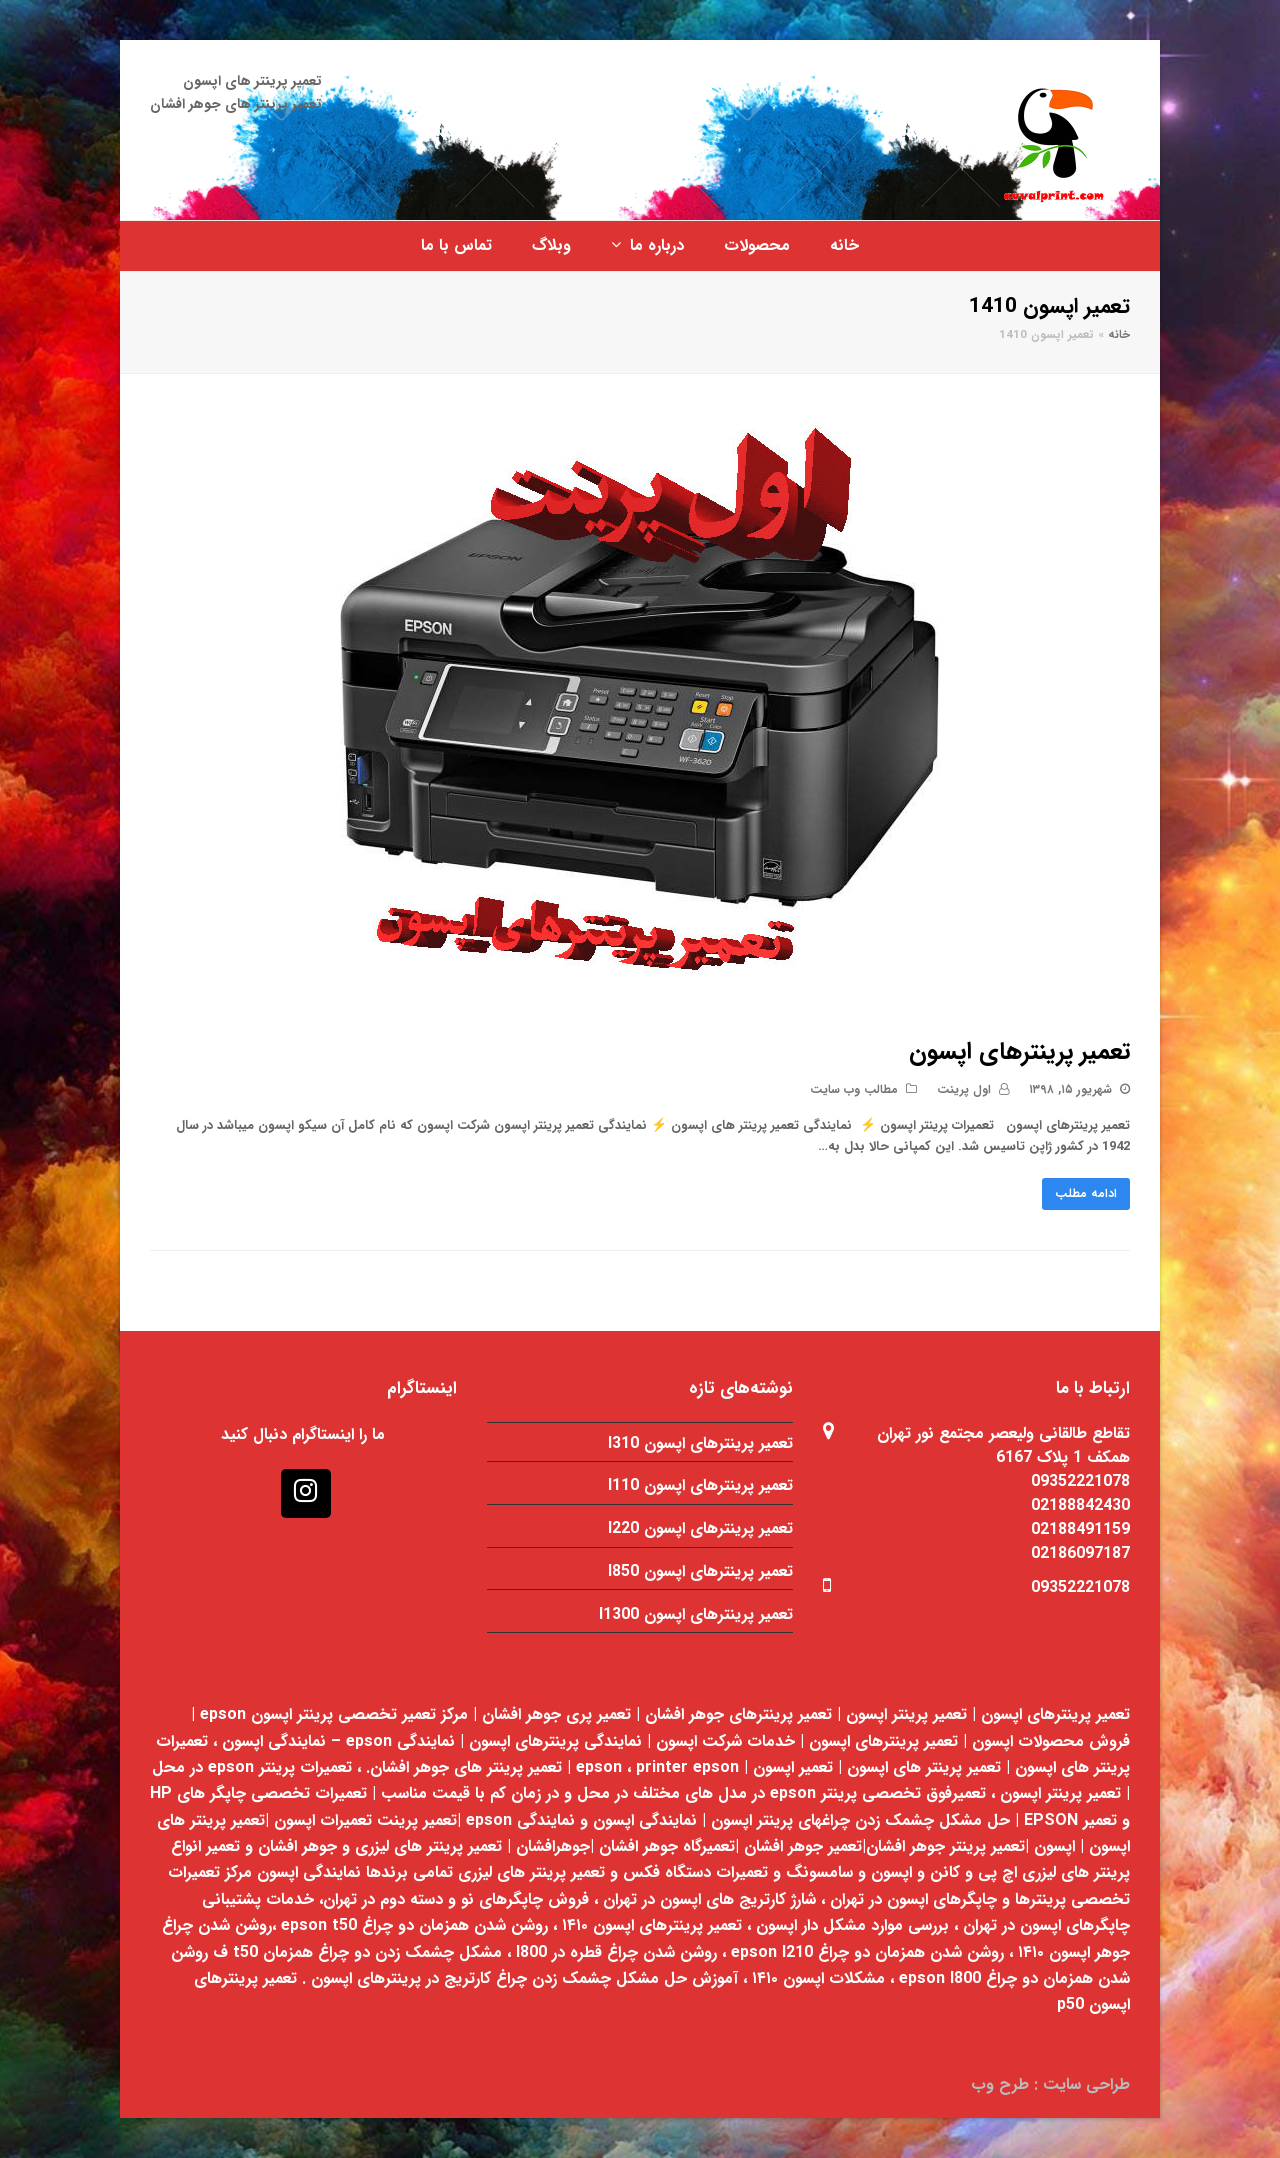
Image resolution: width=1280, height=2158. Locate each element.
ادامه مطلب (1086, 1193)
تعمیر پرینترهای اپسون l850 (700, 1571)
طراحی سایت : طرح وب (1050, 2084)
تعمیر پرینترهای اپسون (1019, 1052)
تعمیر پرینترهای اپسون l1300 (696, 1614)
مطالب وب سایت (854, 1089)
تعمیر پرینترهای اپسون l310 (700, 1443)
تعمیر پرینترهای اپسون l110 (700, 1485)
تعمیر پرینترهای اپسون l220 (700, 1528)
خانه (1119, 335)
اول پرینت (964, 1089)
